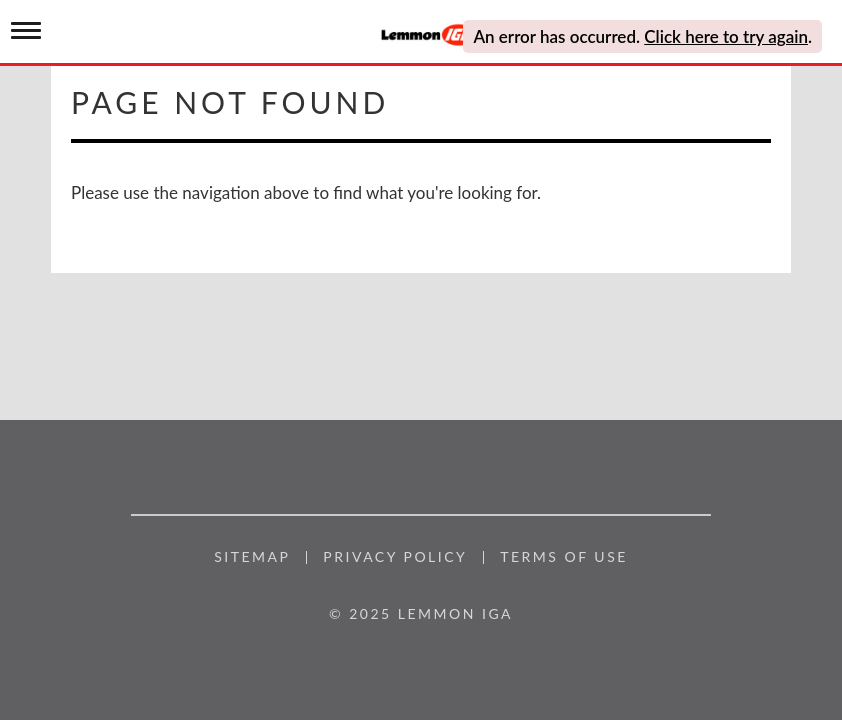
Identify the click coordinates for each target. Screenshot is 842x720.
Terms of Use (564, 557)
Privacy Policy (395, 557)
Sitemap (252, 557)
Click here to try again (726, 36)
